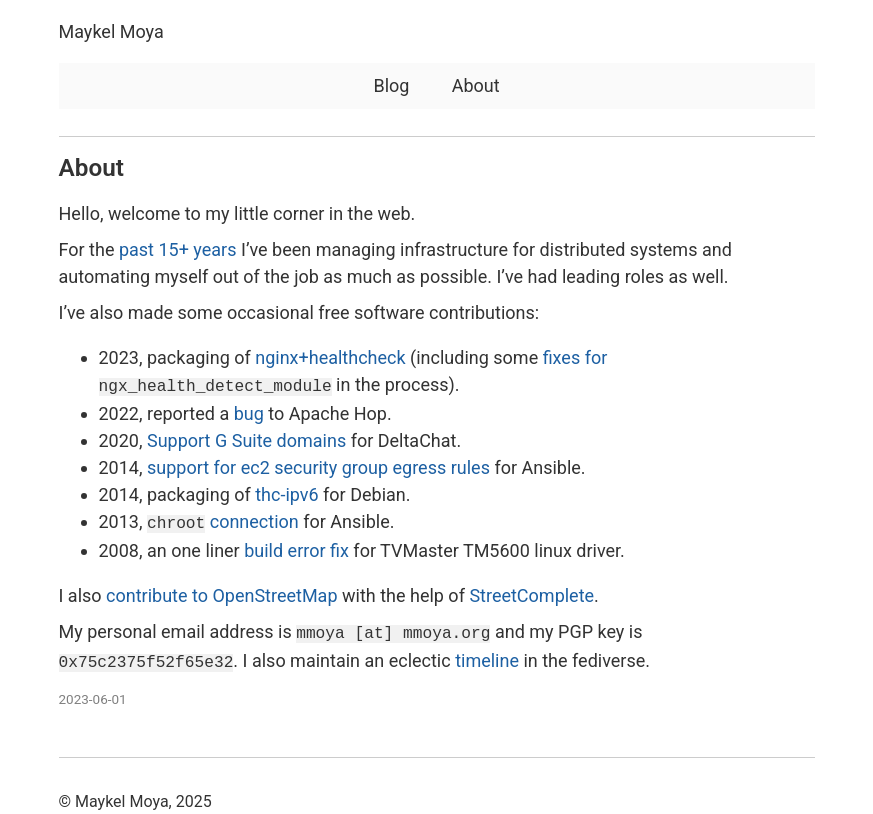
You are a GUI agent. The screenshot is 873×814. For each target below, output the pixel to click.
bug (249, 411)
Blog (391, 85)
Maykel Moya (111, 31)
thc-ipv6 (286, 492)
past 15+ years (178, 249)
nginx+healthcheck (330, 357)
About (476, 85)
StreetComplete (531, 591)
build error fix (296, 546)
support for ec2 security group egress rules (318, 465)
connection (223, 520)
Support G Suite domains (246, 438)
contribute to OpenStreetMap (221, 591)
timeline (487, 654)
